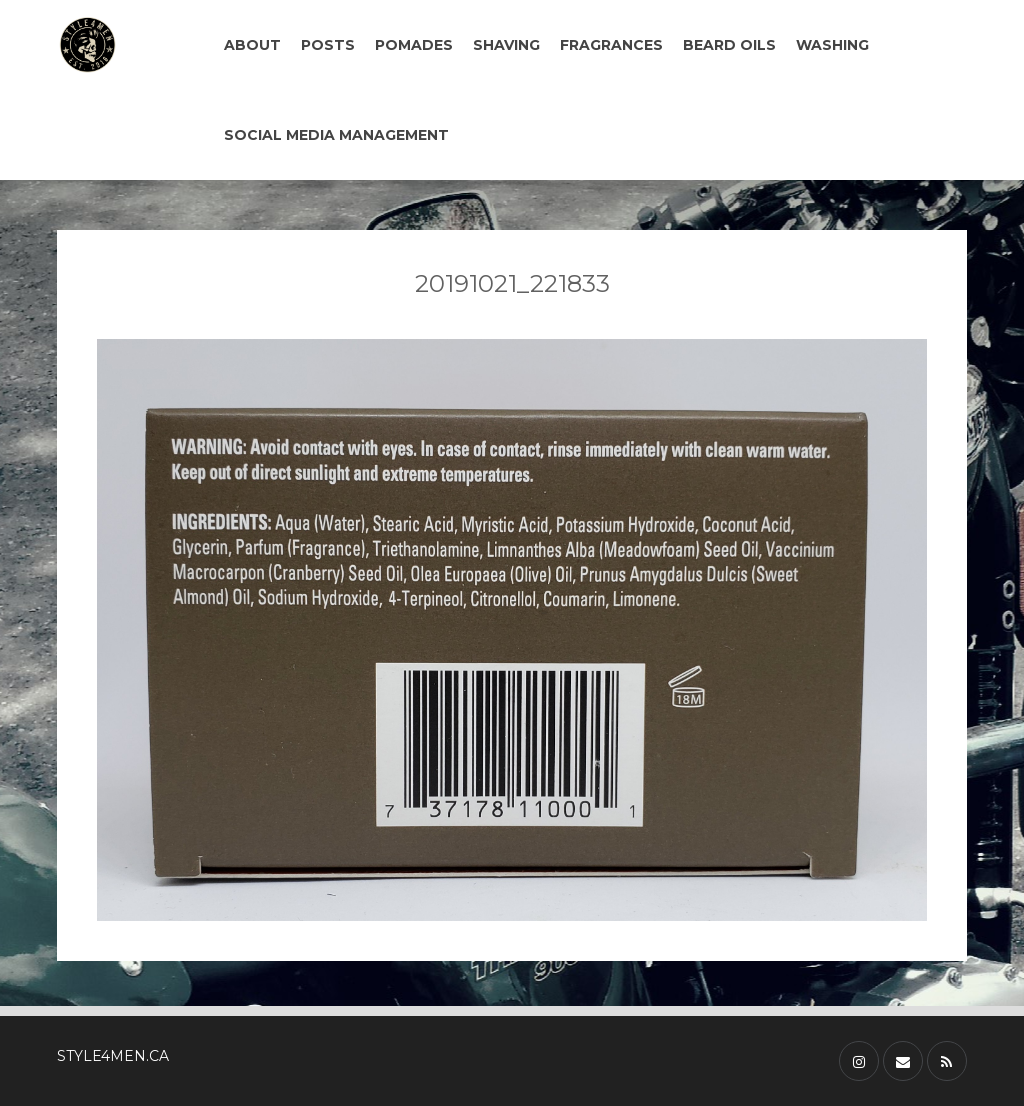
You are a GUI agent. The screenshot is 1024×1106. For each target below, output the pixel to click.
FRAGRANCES (611, 45)
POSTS (328, 45)
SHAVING (506, 45)
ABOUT (252, 45)
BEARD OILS (729, 45)
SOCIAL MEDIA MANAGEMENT (336, 135)
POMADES (414, 45)
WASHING (832, 45)
